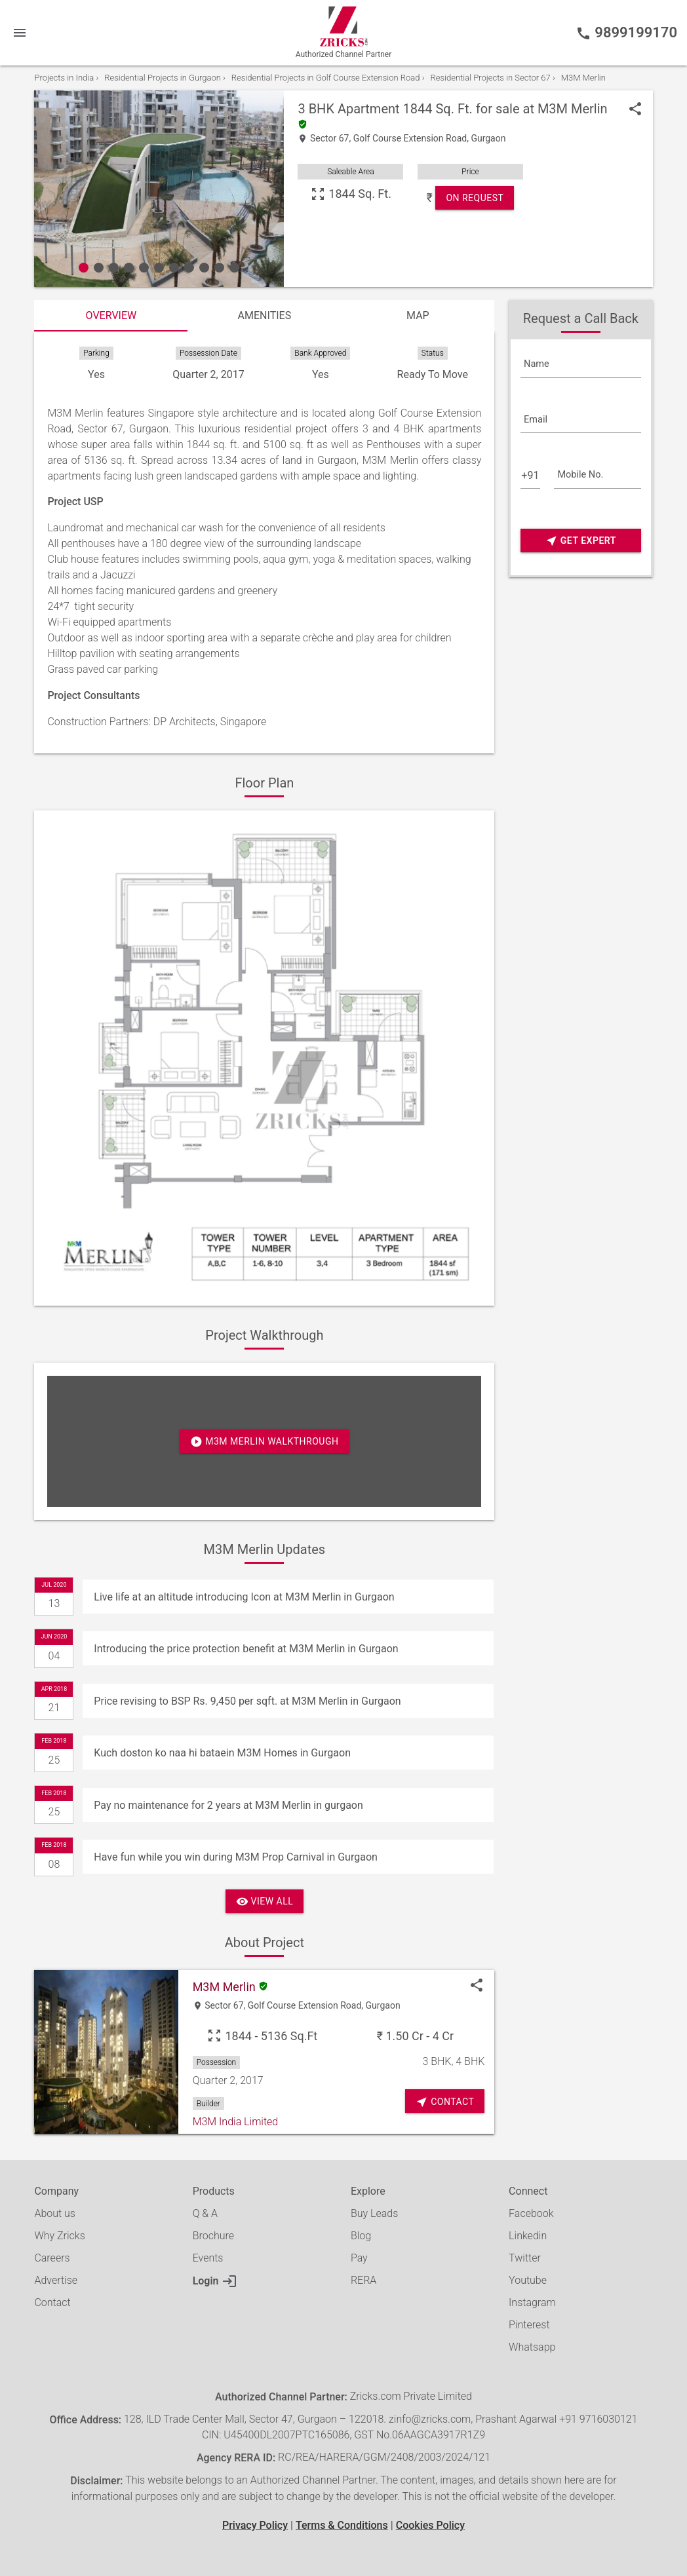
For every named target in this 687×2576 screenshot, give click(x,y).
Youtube (528, 2280)
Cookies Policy (430, 2525)
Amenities (265, 315)
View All (265, 1901)
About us (54, 2213)
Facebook (531, 2213)
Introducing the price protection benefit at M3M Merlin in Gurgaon (246, 1648)
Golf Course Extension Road (410, 138)
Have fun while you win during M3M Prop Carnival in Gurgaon (236, 1857)
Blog (361, 2235)
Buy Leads (374, 2213)
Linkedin (528, 2235)
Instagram (532, 2302)
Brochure (213, 2235)
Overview (111, 315)
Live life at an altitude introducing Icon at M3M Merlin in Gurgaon (244, 1597)
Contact (52, 2302)
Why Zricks (59, 2235)
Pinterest (529, 2325)
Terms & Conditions (342, 2525)
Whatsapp (532, 2347)
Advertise (55, 2280)
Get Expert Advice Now (580, 540)
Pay (359, 2258)
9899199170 (626, 32)
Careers (51, 2258)
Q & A (205, 2213)
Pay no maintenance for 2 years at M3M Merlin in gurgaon (228, 1805)
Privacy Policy (255, 2525)
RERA (363, 2280)
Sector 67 (329, 138)
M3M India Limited (236, 2121)
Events (208, 2258)
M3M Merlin (573, 109)
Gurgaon (488, 138)
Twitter (525, 2258)
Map (417, 315)
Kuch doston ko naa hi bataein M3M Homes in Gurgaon (222, 1753)
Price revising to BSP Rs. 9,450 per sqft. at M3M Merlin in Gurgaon (247, 1701)
